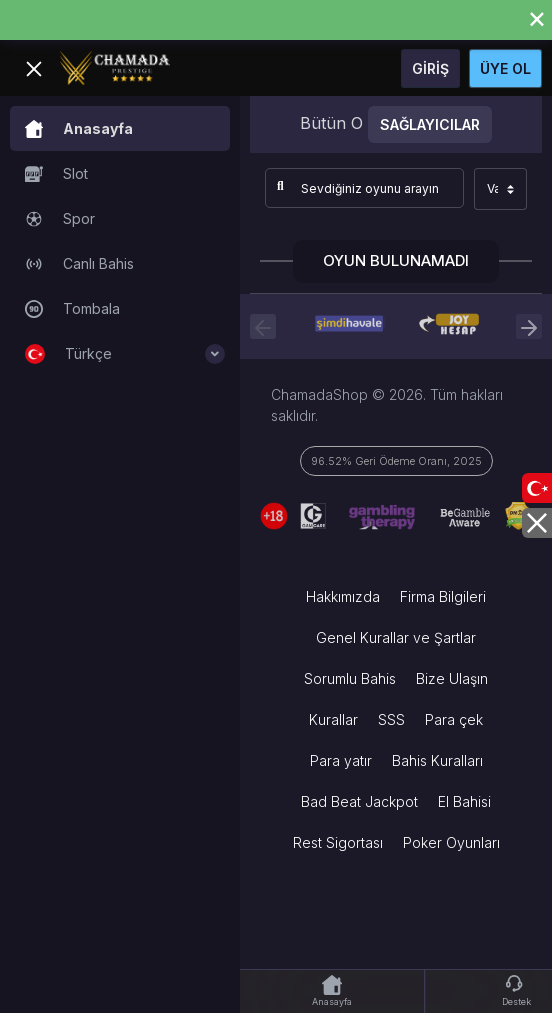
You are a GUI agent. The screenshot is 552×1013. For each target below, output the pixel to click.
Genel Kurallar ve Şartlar (396, 637)
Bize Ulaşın (452, 678)
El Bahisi (464, 801)
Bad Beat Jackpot (359, 801)
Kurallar (333, 719)
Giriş (430, 68)
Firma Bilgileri (443, 596)
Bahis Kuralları (437, 760)
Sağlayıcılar (430, 124)
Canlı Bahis (79, 264)
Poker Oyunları (451, 842)
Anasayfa (79, 129)
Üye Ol (505, 68)
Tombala (72, 309)
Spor (60, 219)
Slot (56, 174)
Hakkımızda (343, 596)
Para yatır (341, 760)
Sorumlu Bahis (350, 678)
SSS (391, 719)
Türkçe (125, 354)
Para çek (454, 719)
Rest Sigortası (338, 842)
